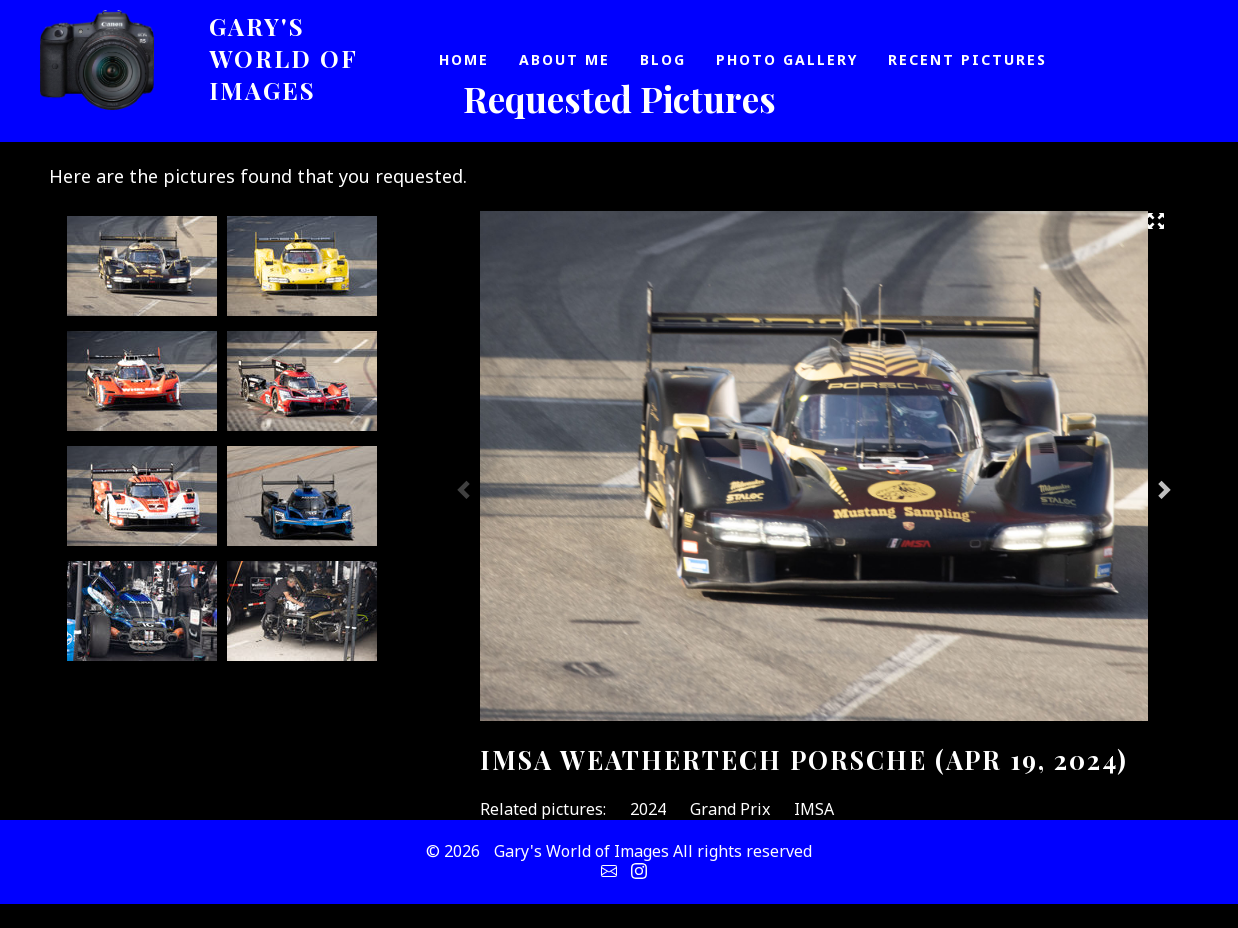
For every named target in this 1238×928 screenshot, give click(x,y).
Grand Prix (730, 809)
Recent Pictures (967, 59)
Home (464, 59)
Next (1163, 489)
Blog (663, 59)
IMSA (814, 809)
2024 (648, 809)
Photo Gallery (787, 59)
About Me (564, 59)
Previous (465, 489)
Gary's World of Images (283, 58)
